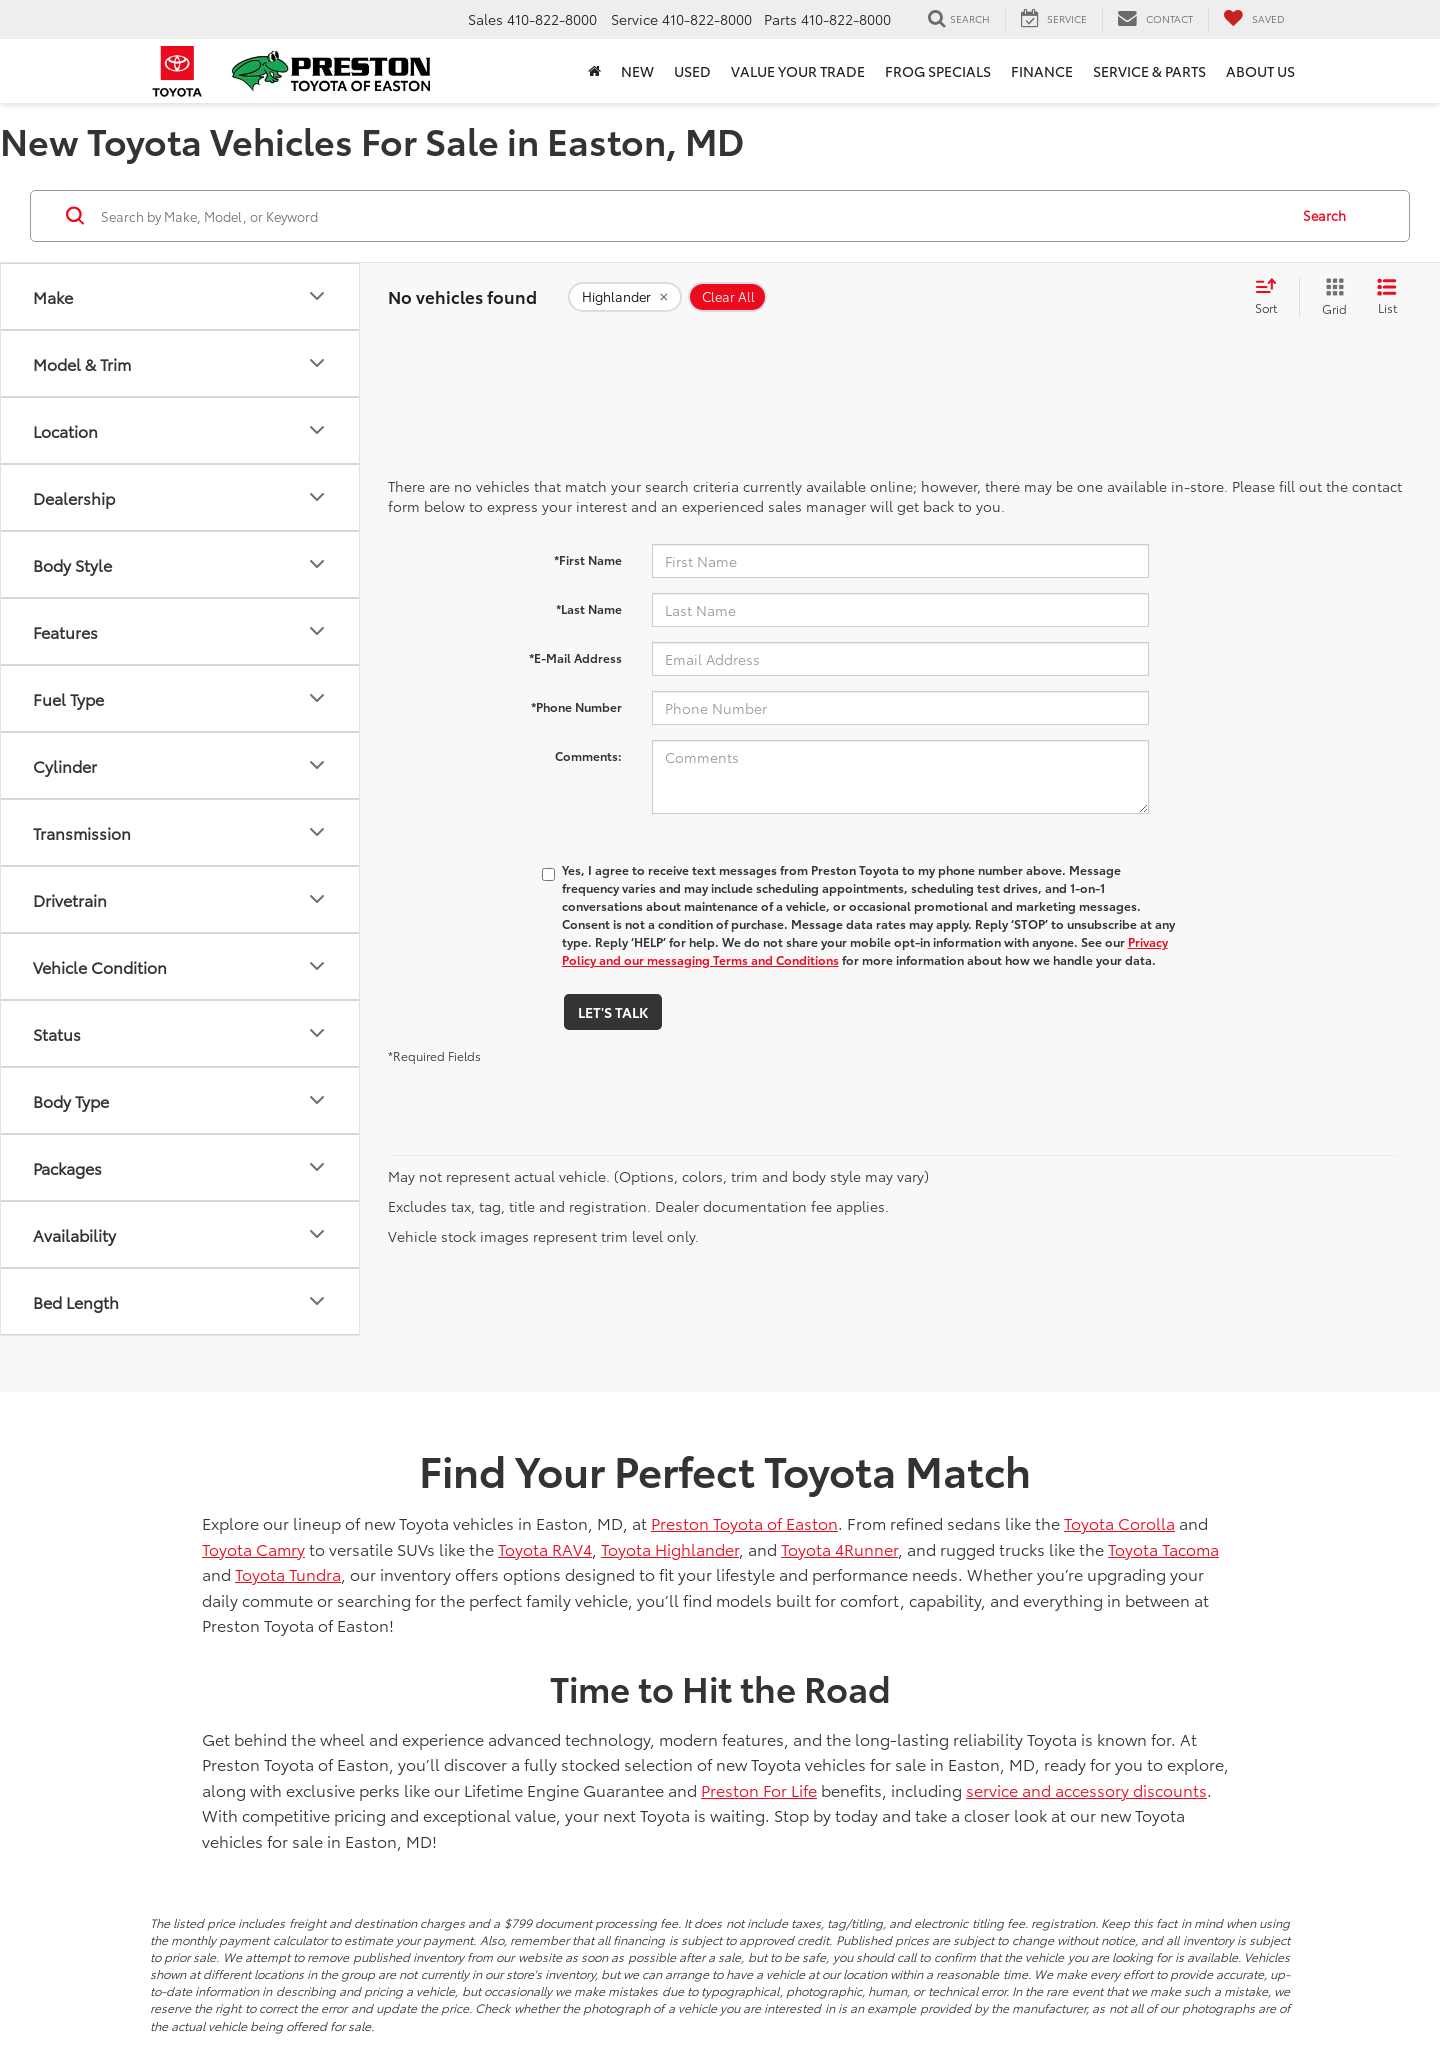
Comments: (588, 755)
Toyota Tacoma (1163, 1548)
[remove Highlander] (625, 297)
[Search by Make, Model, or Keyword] (691, 216)
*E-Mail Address (575, 657)
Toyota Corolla (1119, 1522)
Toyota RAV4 (545, 1548)
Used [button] (692, 71)
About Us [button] (1260, 71)
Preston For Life (759, 1789)
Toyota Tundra (288, 1573)
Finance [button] (1042, 71)
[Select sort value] (1272, 297)
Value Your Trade (798, 71)
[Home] (594, 71)
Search (1324, 215)
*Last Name (589, 608)
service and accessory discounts (1086, 1789)
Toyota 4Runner (839, 1548)
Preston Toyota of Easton (744, 1522)
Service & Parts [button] (1149, 71)
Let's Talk (613, 1012)
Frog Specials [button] (938, 71)
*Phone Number (576, 706)
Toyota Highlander (670, 1548)
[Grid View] (1330, 297)
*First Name (588, 559)
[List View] (1387, 297)
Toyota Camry (253, 1548)
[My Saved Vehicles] (1254, 19)
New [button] (637, 71)
